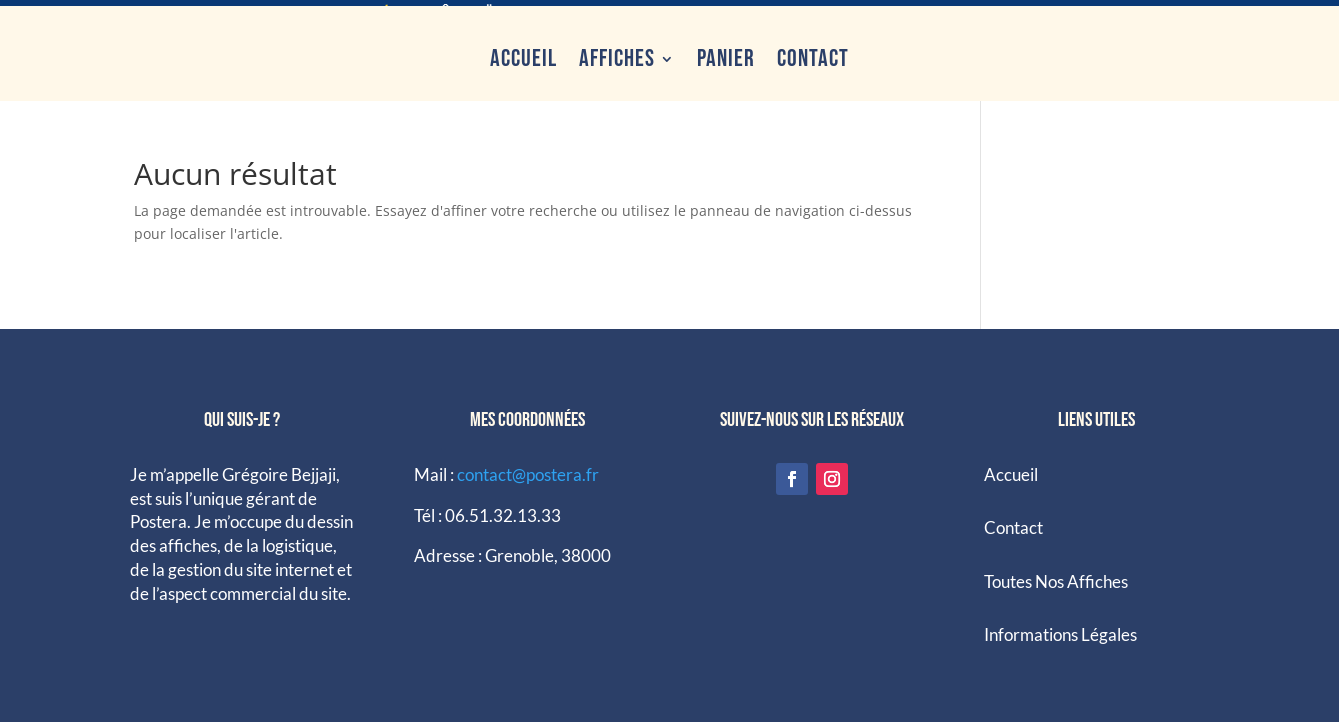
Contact (813, 53)
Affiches (617, 53)
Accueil (523, 53)
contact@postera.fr (528, 469)
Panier (726, 53)
